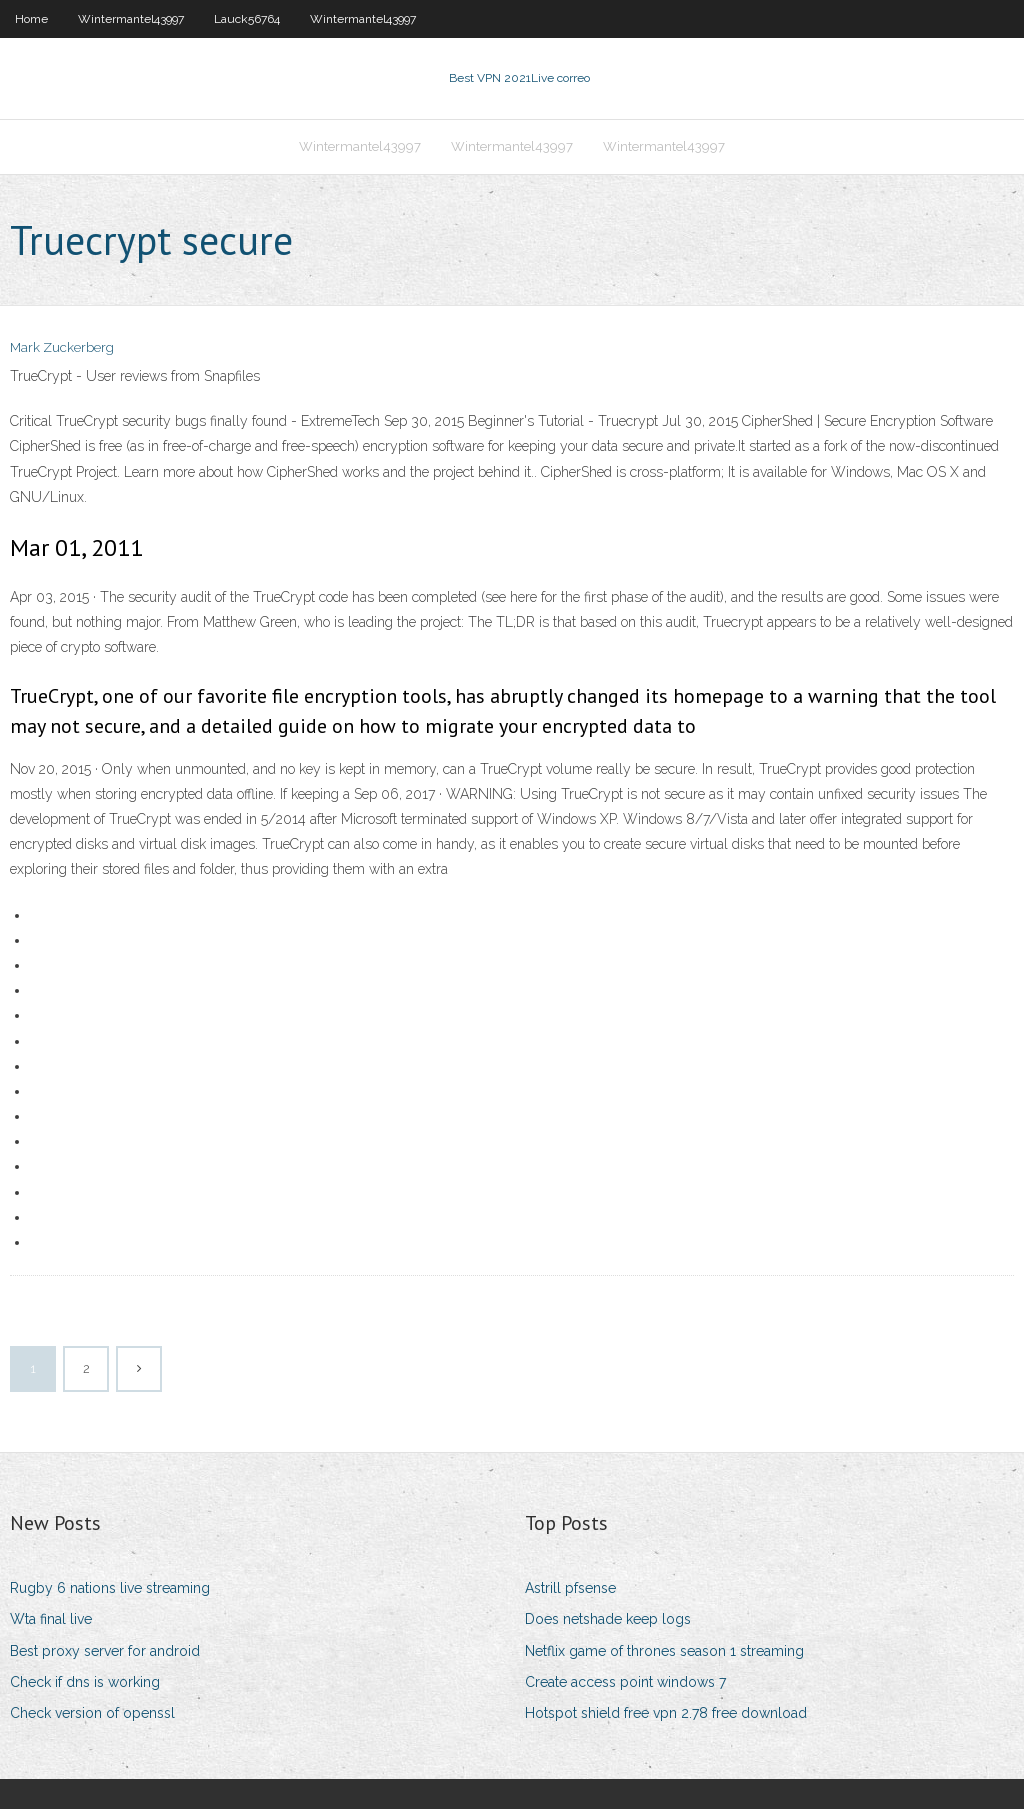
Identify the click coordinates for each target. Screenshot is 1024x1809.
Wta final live (51, 1619)
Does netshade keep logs (608, 1619)
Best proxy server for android (105, 1651)
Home (31, 19)
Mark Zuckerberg (62, 347)
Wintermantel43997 (131, 19)
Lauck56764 (247, 19)
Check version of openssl (92, 1713)
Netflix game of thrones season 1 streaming (664, 1651)
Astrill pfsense (570, 1588)
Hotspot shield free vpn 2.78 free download (666, 1713)
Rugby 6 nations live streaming (110, 1588)
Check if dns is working (85, 1682)
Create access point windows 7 (625, 1682)
